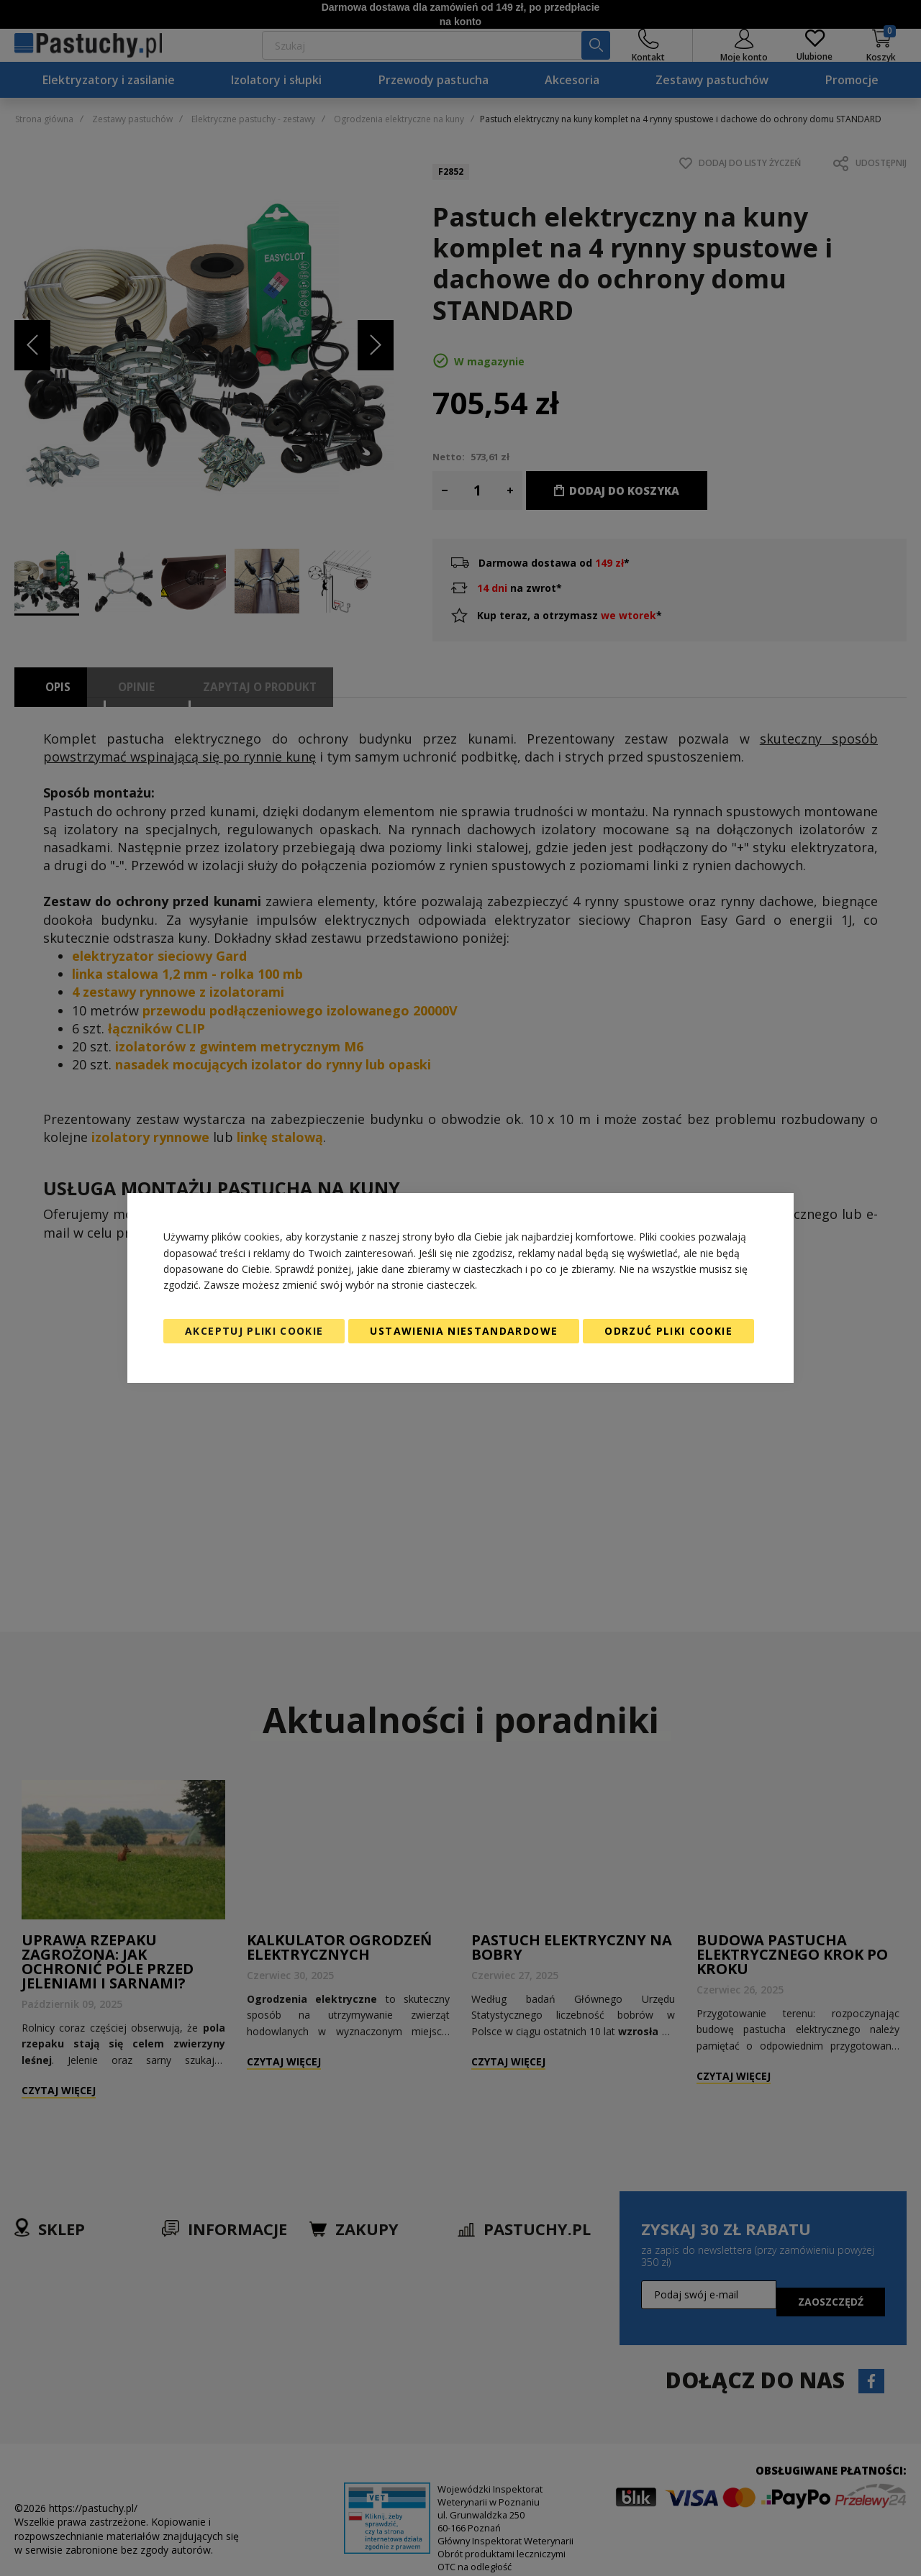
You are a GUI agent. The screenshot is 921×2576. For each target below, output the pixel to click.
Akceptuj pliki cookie (254, 1331)
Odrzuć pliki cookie (668, 1331)
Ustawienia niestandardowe (464, 1331)
